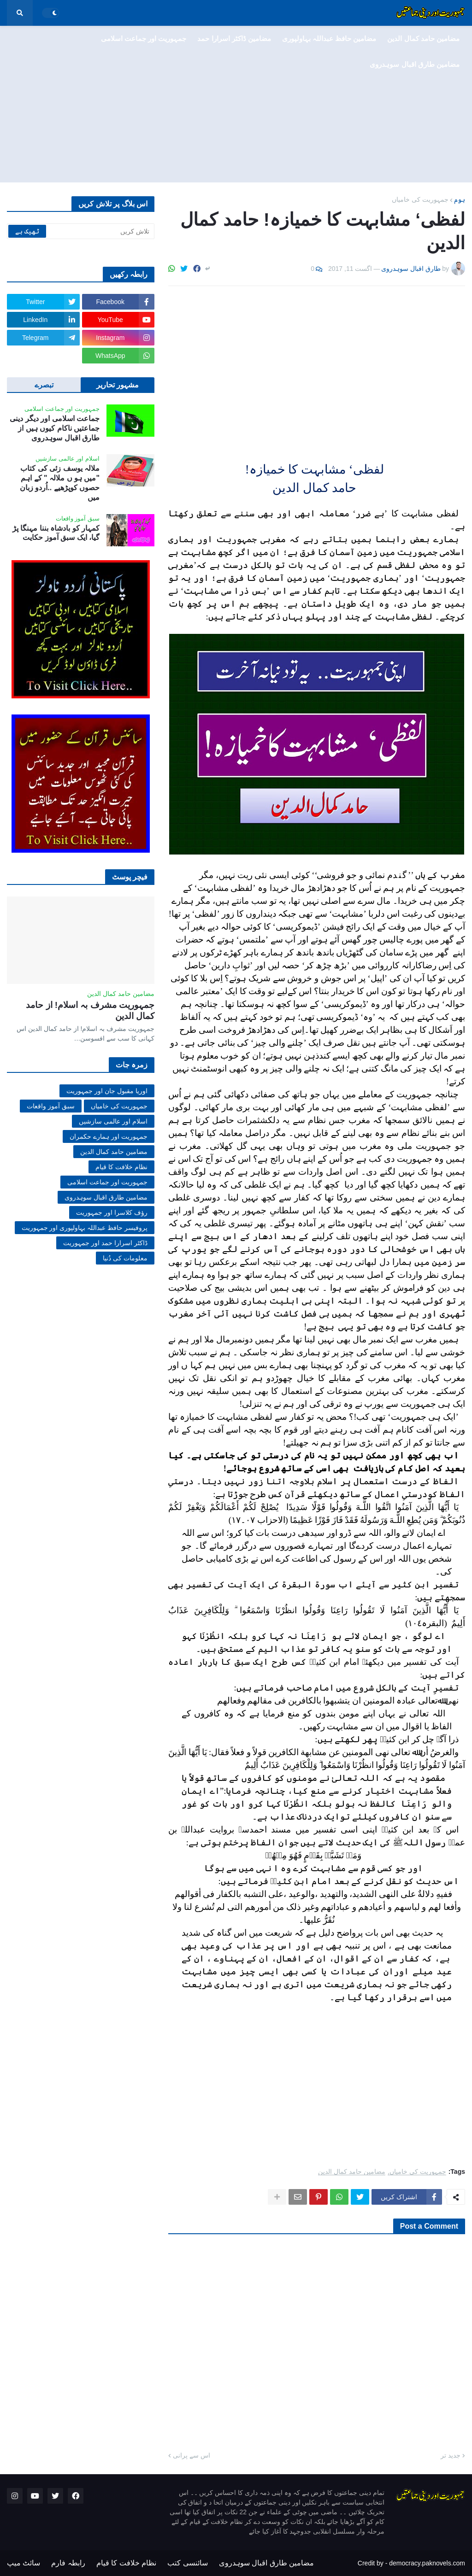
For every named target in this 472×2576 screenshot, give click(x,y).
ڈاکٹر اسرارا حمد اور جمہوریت (105, 1243)
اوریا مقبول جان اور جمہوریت (107, 1091)
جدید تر (450, 2455)
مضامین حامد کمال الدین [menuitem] (423, 38)
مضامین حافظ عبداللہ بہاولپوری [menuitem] (329, 38)
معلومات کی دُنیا (125, 1258)
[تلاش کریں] (80, 231)
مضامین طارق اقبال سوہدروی (106, 1197)
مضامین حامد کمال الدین (351, 2171)
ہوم (459, 199)
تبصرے (44, 385)
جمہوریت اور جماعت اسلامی (107, 1182)
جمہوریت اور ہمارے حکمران (109, 1136)
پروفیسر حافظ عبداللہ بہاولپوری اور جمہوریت (85, 1227)
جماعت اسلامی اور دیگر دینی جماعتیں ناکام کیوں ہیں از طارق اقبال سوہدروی (55, 428)
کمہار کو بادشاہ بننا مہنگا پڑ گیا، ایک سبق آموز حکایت (56, 533)
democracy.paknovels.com (427, 2563)
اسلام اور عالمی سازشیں (113, 1121)
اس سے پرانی (191, 2455)
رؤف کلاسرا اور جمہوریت (112, 1212)
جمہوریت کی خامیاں (420, 199)
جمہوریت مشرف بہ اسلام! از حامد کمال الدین (90, 1010)
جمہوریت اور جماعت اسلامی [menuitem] (144, 38)
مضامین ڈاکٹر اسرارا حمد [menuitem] (234, 38)
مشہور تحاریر (117, 385)
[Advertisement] (236, 104)
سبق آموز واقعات (51, 1106)
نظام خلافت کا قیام (121, 1167)
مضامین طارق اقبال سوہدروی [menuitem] (415, 64)
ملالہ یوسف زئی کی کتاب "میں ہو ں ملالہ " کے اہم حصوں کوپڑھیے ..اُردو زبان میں (60, 482)
